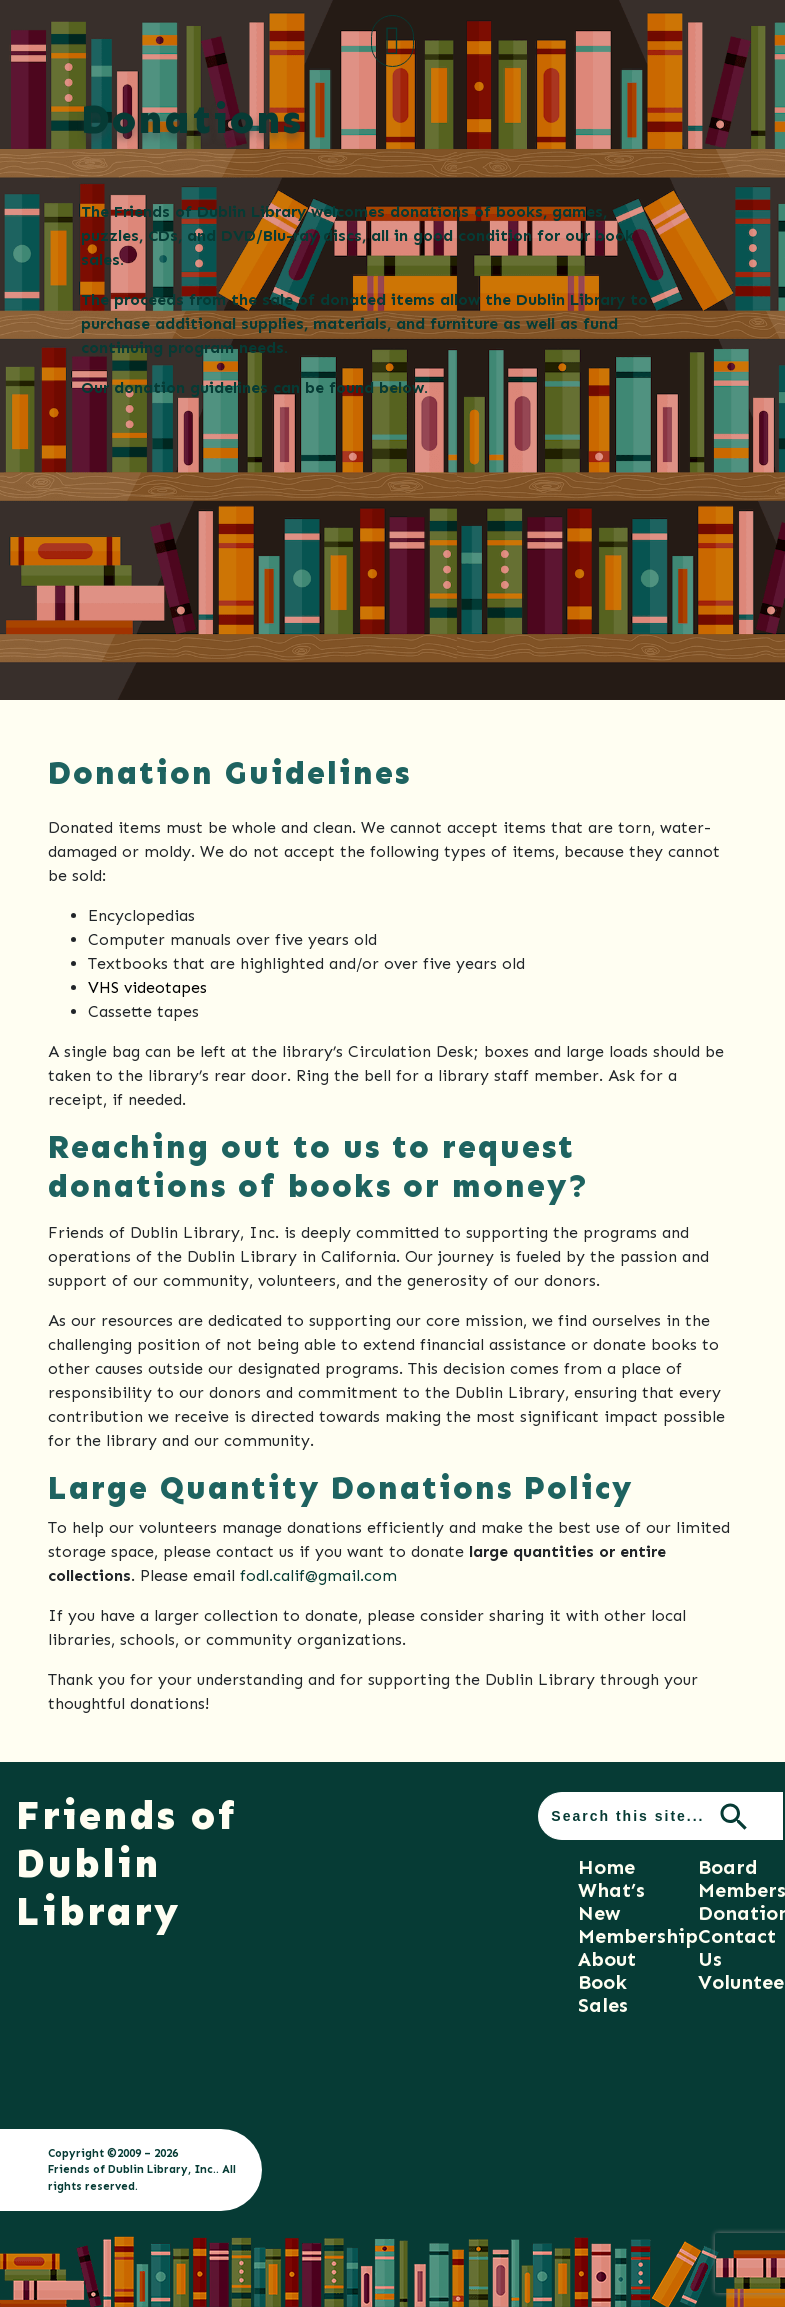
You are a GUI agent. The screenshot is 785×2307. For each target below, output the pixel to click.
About (607, 1959)
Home (606, 1867)
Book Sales (603, 1993)
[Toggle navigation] (392, 41)
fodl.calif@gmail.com (318, 1575)
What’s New (611, 1901)
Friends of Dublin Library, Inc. (132, 2169)
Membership (638, 1936)
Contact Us (737, 1947)
